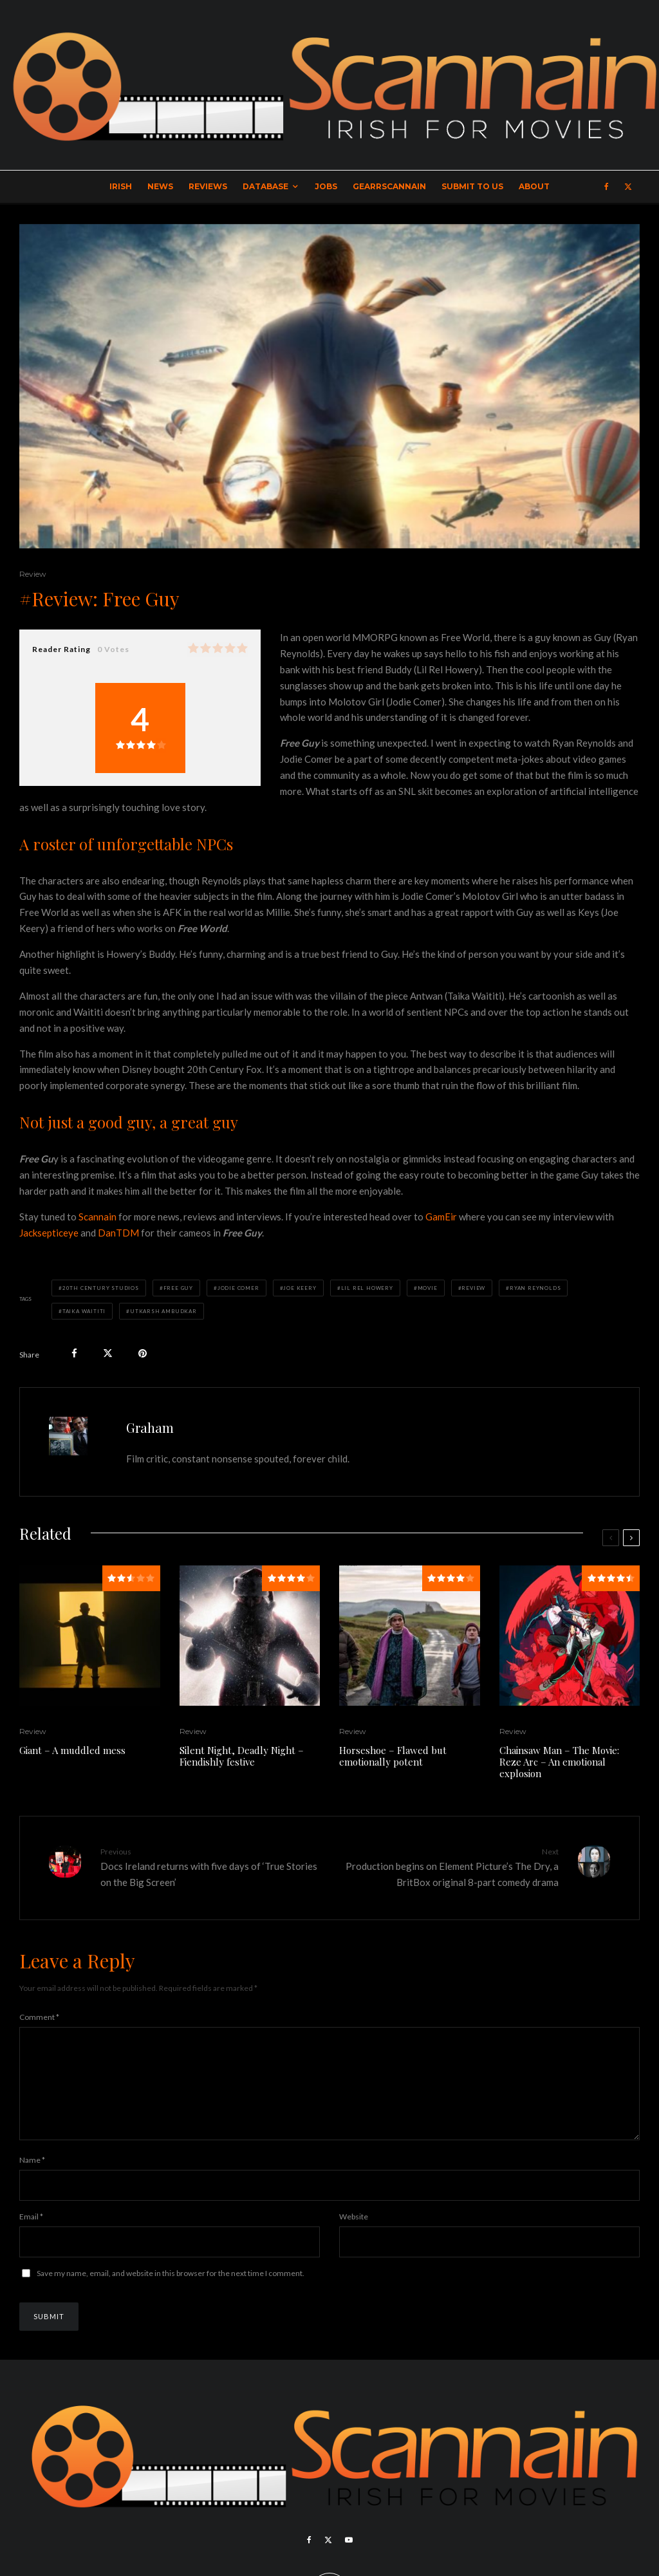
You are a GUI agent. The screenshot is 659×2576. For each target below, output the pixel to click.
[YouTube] (349, 2560)
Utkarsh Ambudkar (163, 1311)
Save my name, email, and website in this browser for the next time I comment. (170, 2294)
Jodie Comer (238, 1288)
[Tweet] (108, 1353)
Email (31, 2237)
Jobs (326, 186)
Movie (428, 1288)
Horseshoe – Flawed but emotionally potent (393, 1756)
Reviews (208, 186)
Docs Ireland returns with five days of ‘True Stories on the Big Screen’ (210, 1866)
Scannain (97, 1216)
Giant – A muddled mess (72, 1750)
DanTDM (118, 1232)
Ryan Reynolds (535, 1288)
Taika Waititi (84, 1311)
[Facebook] (607, 187)
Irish (120, 186)
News (160, 186)
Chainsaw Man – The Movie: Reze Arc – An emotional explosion (559, 1761)
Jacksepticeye (49, 1232)
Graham (150, 1427)
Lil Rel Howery (367, 1288)
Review (32, 574)
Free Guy (178, 1288)
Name (32, 2180)
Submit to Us (472, 186)
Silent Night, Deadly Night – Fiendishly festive (242, 1756)
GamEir (441, 1216)
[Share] (74, 1353)
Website (353, 2237)
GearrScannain (389, 186)
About (534, 186)
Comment (39, 2017)
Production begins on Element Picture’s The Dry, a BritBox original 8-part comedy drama (449, 1866)
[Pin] (142, 1353)
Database (265, 186)
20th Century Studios (100, 1288)
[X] (628, 187)
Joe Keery (299, 1288)
